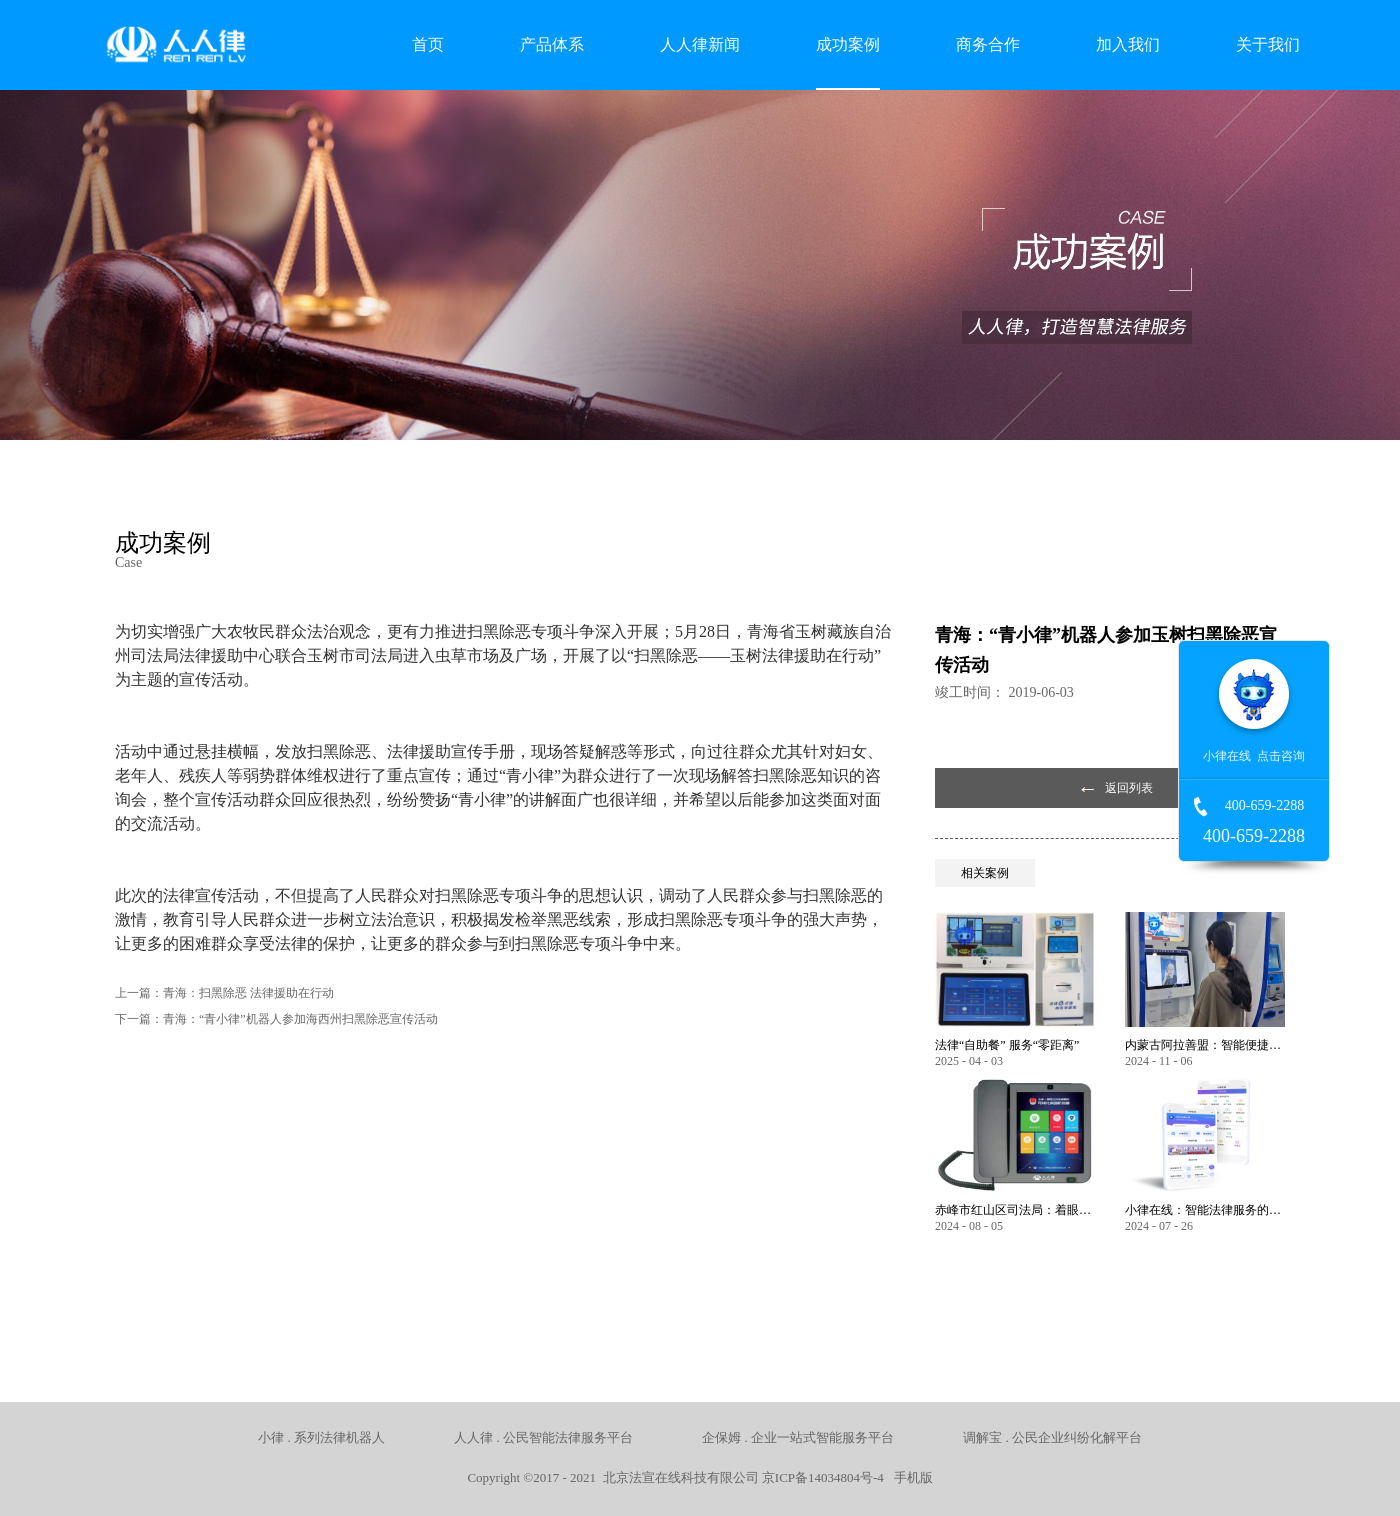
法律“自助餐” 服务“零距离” (1007, 1045)
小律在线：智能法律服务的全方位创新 (1205, 1210)
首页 (428, 44)
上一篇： (224, 993)
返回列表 (1129, 788)
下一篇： (276, 1019)
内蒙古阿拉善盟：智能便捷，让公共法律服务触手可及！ (1205, 1045)
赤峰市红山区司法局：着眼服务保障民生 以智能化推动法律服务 (1015, 1210)
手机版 (910, 1477)
